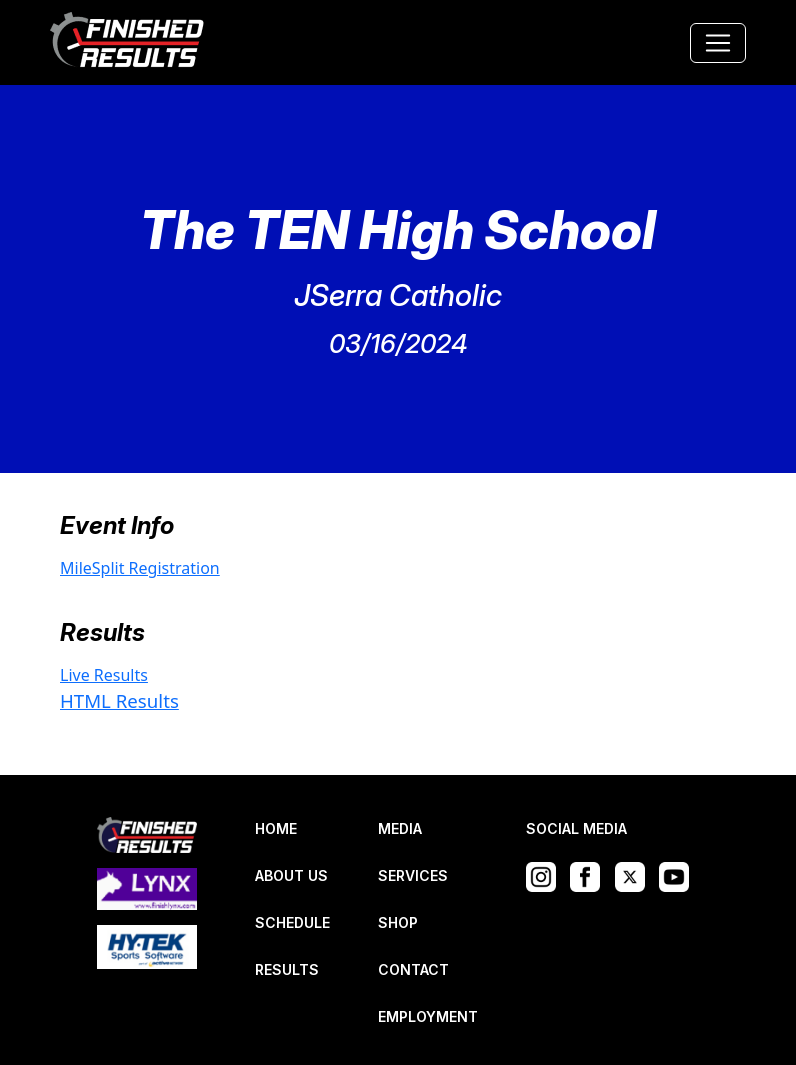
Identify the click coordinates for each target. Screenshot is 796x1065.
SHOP (398, 922)
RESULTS (287, 969)
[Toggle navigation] (718, 43)
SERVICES (413, 875)
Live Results (104, 675)
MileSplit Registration (140, 568)
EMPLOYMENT (428, 1016)
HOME (276, 828)
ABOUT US (291, 875)
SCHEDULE (292, 922)
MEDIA (400, 828)
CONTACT (413, 969)
